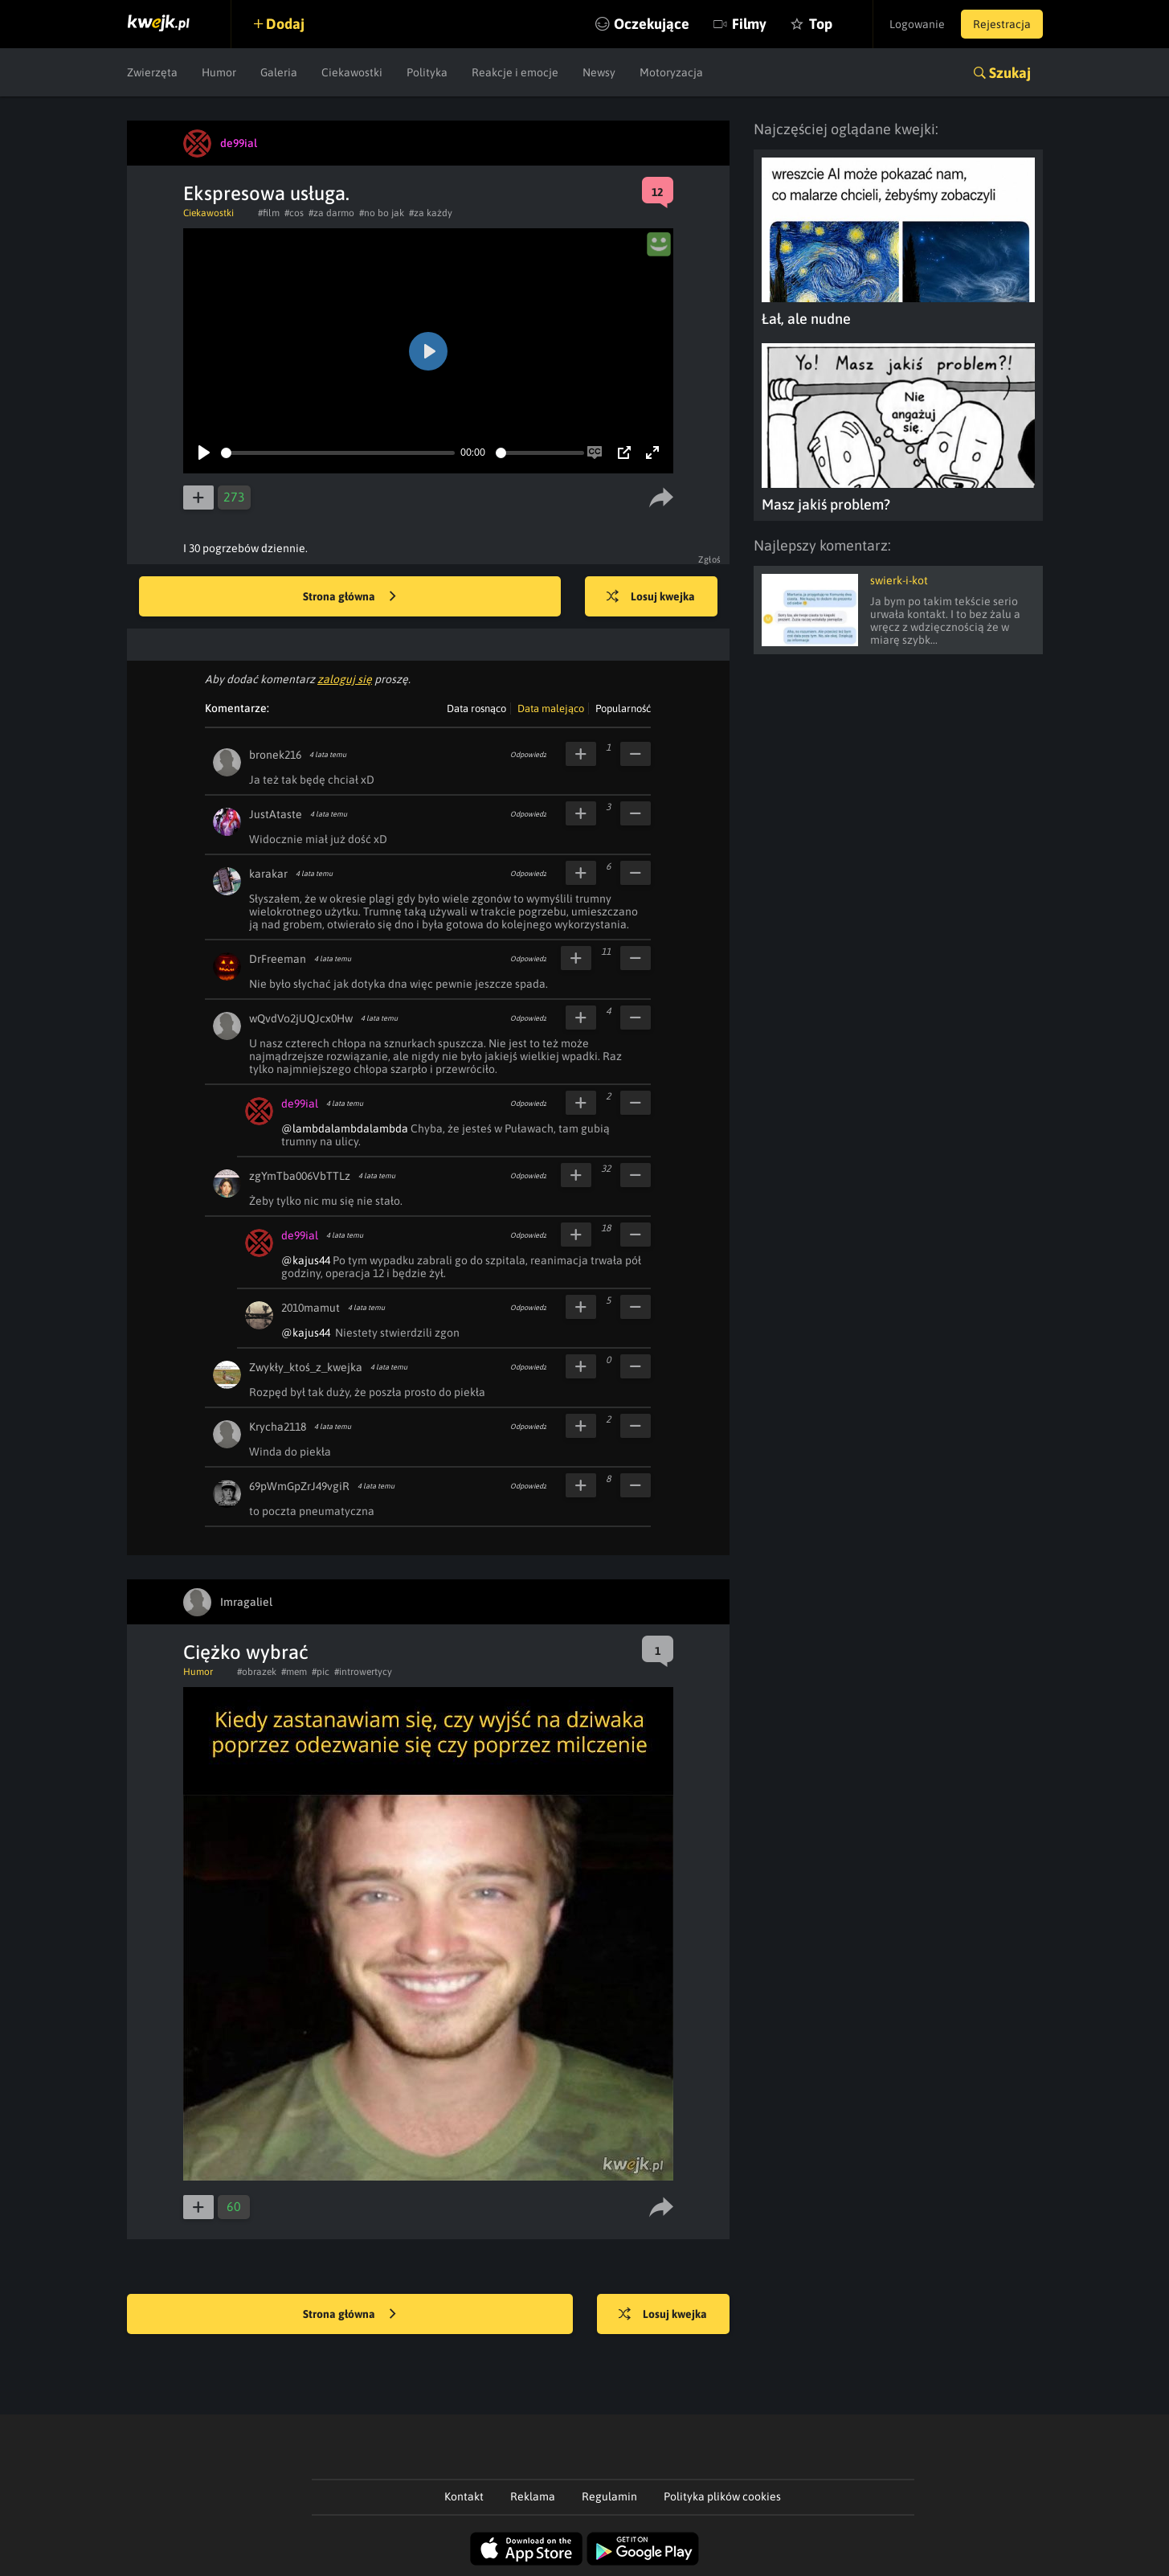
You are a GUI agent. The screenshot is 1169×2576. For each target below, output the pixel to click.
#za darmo (331, 213)
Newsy (598, 72)
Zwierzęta (152, 72)
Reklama (532, 2496)
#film (269, 213)
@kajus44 (305, 1260)
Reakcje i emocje (515, 72)
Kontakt (464, 2496)
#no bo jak (381, 213)
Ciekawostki (351, 72)
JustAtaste (275, 814)
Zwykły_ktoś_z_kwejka (305, 1367)
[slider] (338, 453)
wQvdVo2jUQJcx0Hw (301, 1018)
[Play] (204, 452)
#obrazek (256, 1671)
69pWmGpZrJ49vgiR (299, 1486)
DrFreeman (277, 958)
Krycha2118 (277, 1426)
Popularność (623, 708)
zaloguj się (344, 679)
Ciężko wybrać (246, 1652)
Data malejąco (550, 708)
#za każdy (430, 213)
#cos (294, 213)
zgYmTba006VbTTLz (299, 1175)
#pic (320, 1671)
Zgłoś (709, 559)
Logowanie (917, 24)
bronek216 (275, 754)
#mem (294, 1671)
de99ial (299, 1103)
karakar (268, 873)
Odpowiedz (528, 755)
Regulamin (609, 2496)
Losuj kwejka (651, 597)
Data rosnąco (476, 708)
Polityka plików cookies (722, 2496)
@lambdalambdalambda (344, 1128)
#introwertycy (363, 1671)
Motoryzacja (671, 72)
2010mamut (310, 1307)
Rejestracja (1002, 24)
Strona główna (349, 597)
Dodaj (285, 23)
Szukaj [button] (1010, 72)
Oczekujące (651, 23)
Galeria (278, 72)
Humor (219, 72)
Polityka (427, 72)
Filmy (749, 23)
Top (820, 23)
